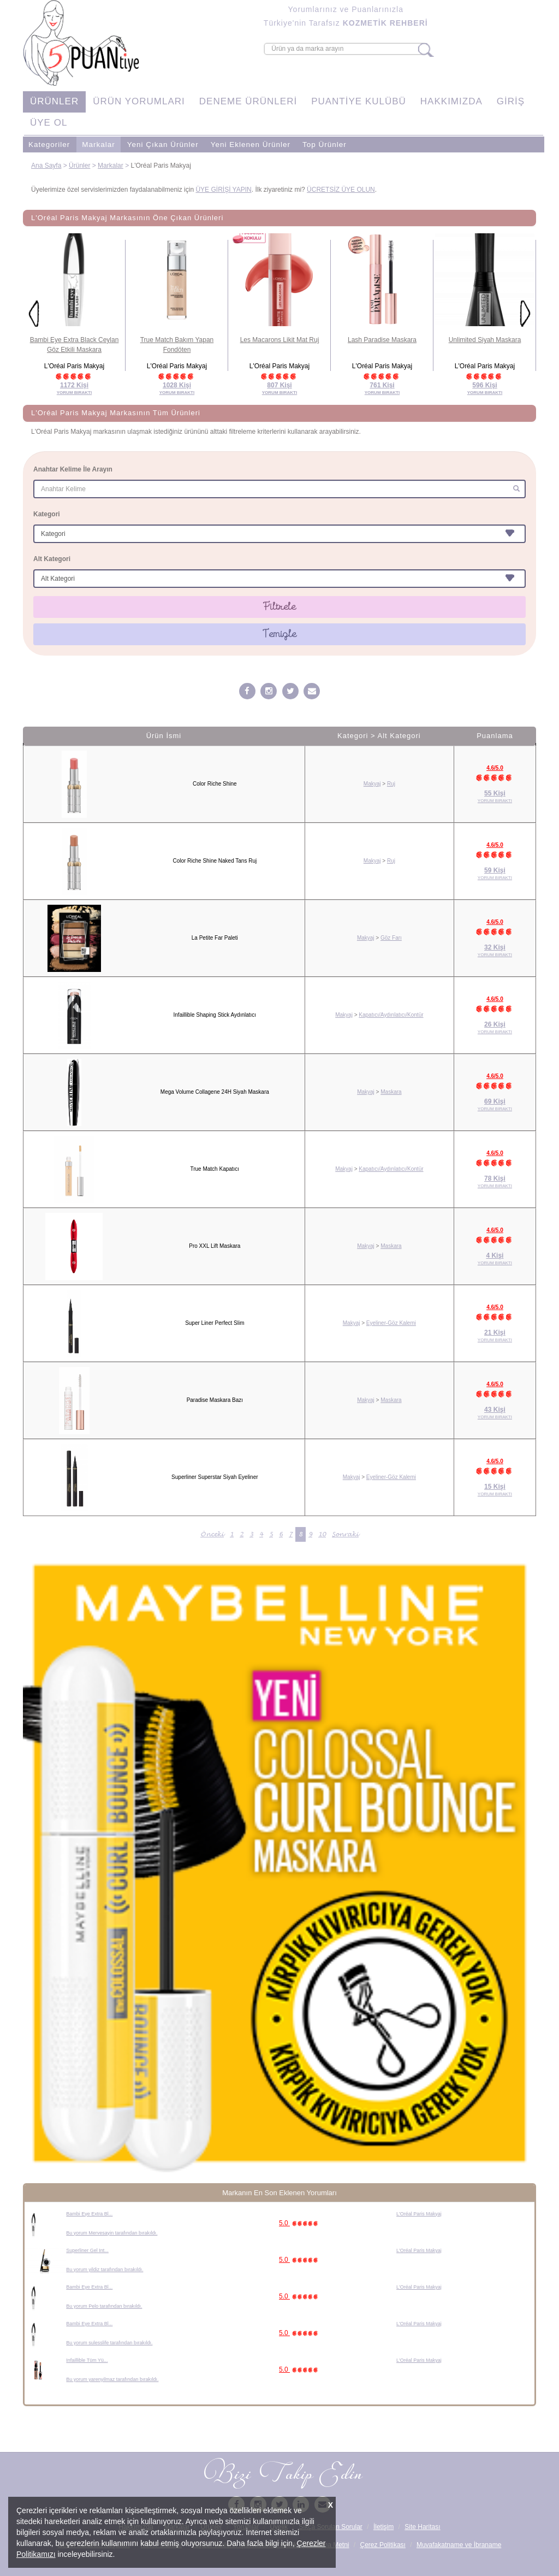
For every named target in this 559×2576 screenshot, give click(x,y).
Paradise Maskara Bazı (215, 1400)
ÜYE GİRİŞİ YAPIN (223, 189)
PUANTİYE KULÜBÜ (358, 101)
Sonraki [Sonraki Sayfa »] (345, 1534)
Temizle (279, 634)
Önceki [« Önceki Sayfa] (212, 1534)
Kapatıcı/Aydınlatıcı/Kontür (391, 1015)
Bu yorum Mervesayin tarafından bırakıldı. (111, 2233)
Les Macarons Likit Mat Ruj (279, 340)
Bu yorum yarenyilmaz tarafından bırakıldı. (112, 2379)
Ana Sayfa (46, 165)
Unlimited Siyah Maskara (485, 340)
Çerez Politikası (383, 2545)
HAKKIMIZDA (451, 101)
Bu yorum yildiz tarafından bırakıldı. (104, 2269)
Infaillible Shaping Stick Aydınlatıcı (215, 1015)
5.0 (300, 2223)
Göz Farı (391, 938)
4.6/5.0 (494, 768)
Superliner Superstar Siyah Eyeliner (214, 1477)
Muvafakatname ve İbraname (459, 2545)
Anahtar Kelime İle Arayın (72, 469)
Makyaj (372, 784)
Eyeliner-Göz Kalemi (391, 1323)
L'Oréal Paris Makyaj (419, 2214)
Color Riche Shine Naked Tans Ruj (215, 861)
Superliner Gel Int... (87, 2250)
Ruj (391, 784)
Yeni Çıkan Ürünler (163, 144)
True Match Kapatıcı (214, 1169)
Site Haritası (422, 2527)
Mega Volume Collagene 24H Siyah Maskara (214, 1092)
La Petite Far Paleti (215, 938)
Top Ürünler (324, 144)
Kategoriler (49, 144)
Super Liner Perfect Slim (214, 1323)
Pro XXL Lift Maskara (214, 1246)
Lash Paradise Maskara (382, 340)
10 (322, 1534)
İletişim (383, 2527)
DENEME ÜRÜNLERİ (248, 101)
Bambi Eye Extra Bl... (89, 2214)
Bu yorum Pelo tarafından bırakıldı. (104, 2306)
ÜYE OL (48, 122)
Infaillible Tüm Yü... (87, 2360)
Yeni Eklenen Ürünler (250, 144)
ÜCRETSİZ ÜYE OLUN (341, 189)
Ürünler (79, 165)
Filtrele (280, 606)
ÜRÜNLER (54, 101)
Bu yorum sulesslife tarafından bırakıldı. (109, 2342)
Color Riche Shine (215, 784)
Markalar (98, 144)
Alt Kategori (51, 559)
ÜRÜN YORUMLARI (139, 101)
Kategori (46, 514)
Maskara (390, 1092)
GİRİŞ (511, 101)
